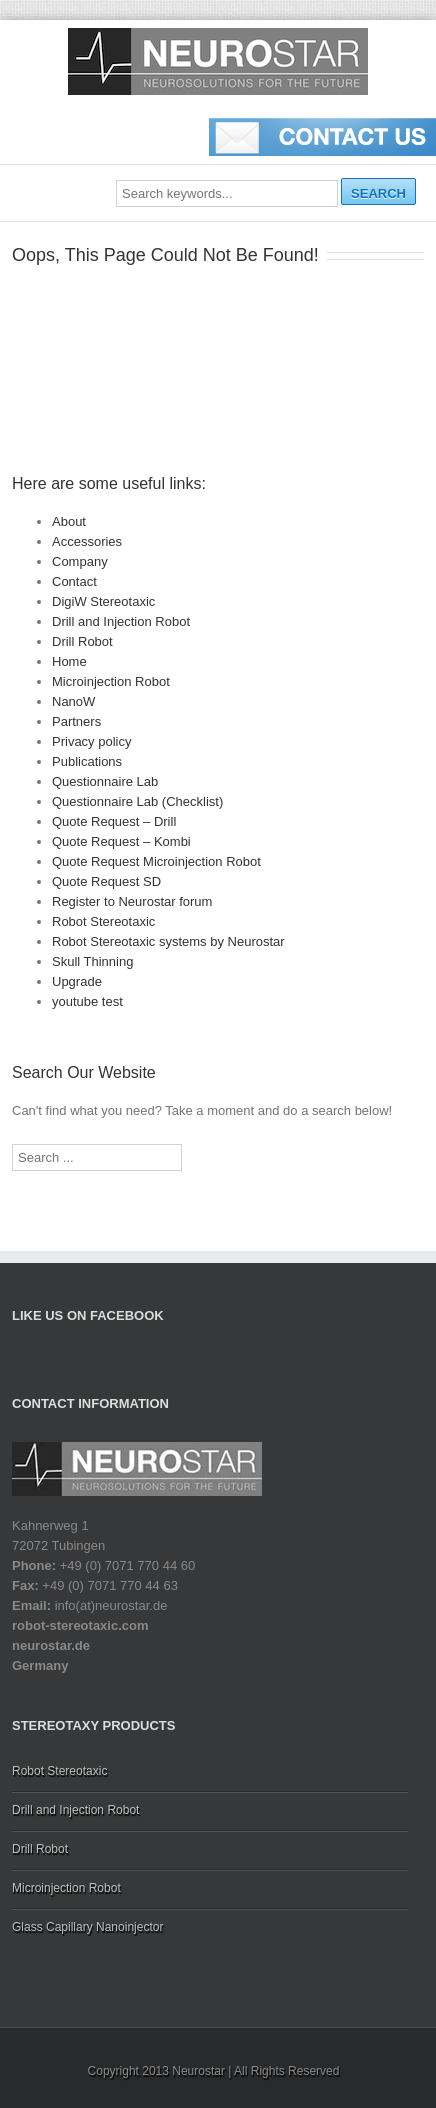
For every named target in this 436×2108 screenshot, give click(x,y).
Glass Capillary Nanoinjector (87, 1927)
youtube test (87, 1001)
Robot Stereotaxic (103, 921)
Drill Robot (82, 641)
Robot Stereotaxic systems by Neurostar (168, 941)
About (69, 521)
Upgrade (77, 981)
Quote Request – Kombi (121, 841)
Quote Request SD (106, 881)
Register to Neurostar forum (132, 901)
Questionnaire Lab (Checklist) (137, 801)
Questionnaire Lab (105, 781)
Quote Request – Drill (114, 821)
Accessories (87, 541)
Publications (87, 761)
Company (80, 561)
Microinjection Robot (111, 681)
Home (69, 661)
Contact (74, 581)
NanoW (73, 701)
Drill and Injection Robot (121, 621)
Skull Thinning (92, 961)
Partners (76, 721)
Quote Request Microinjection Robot (156, 861)
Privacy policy (91, 741)
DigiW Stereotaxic (103, 601)
